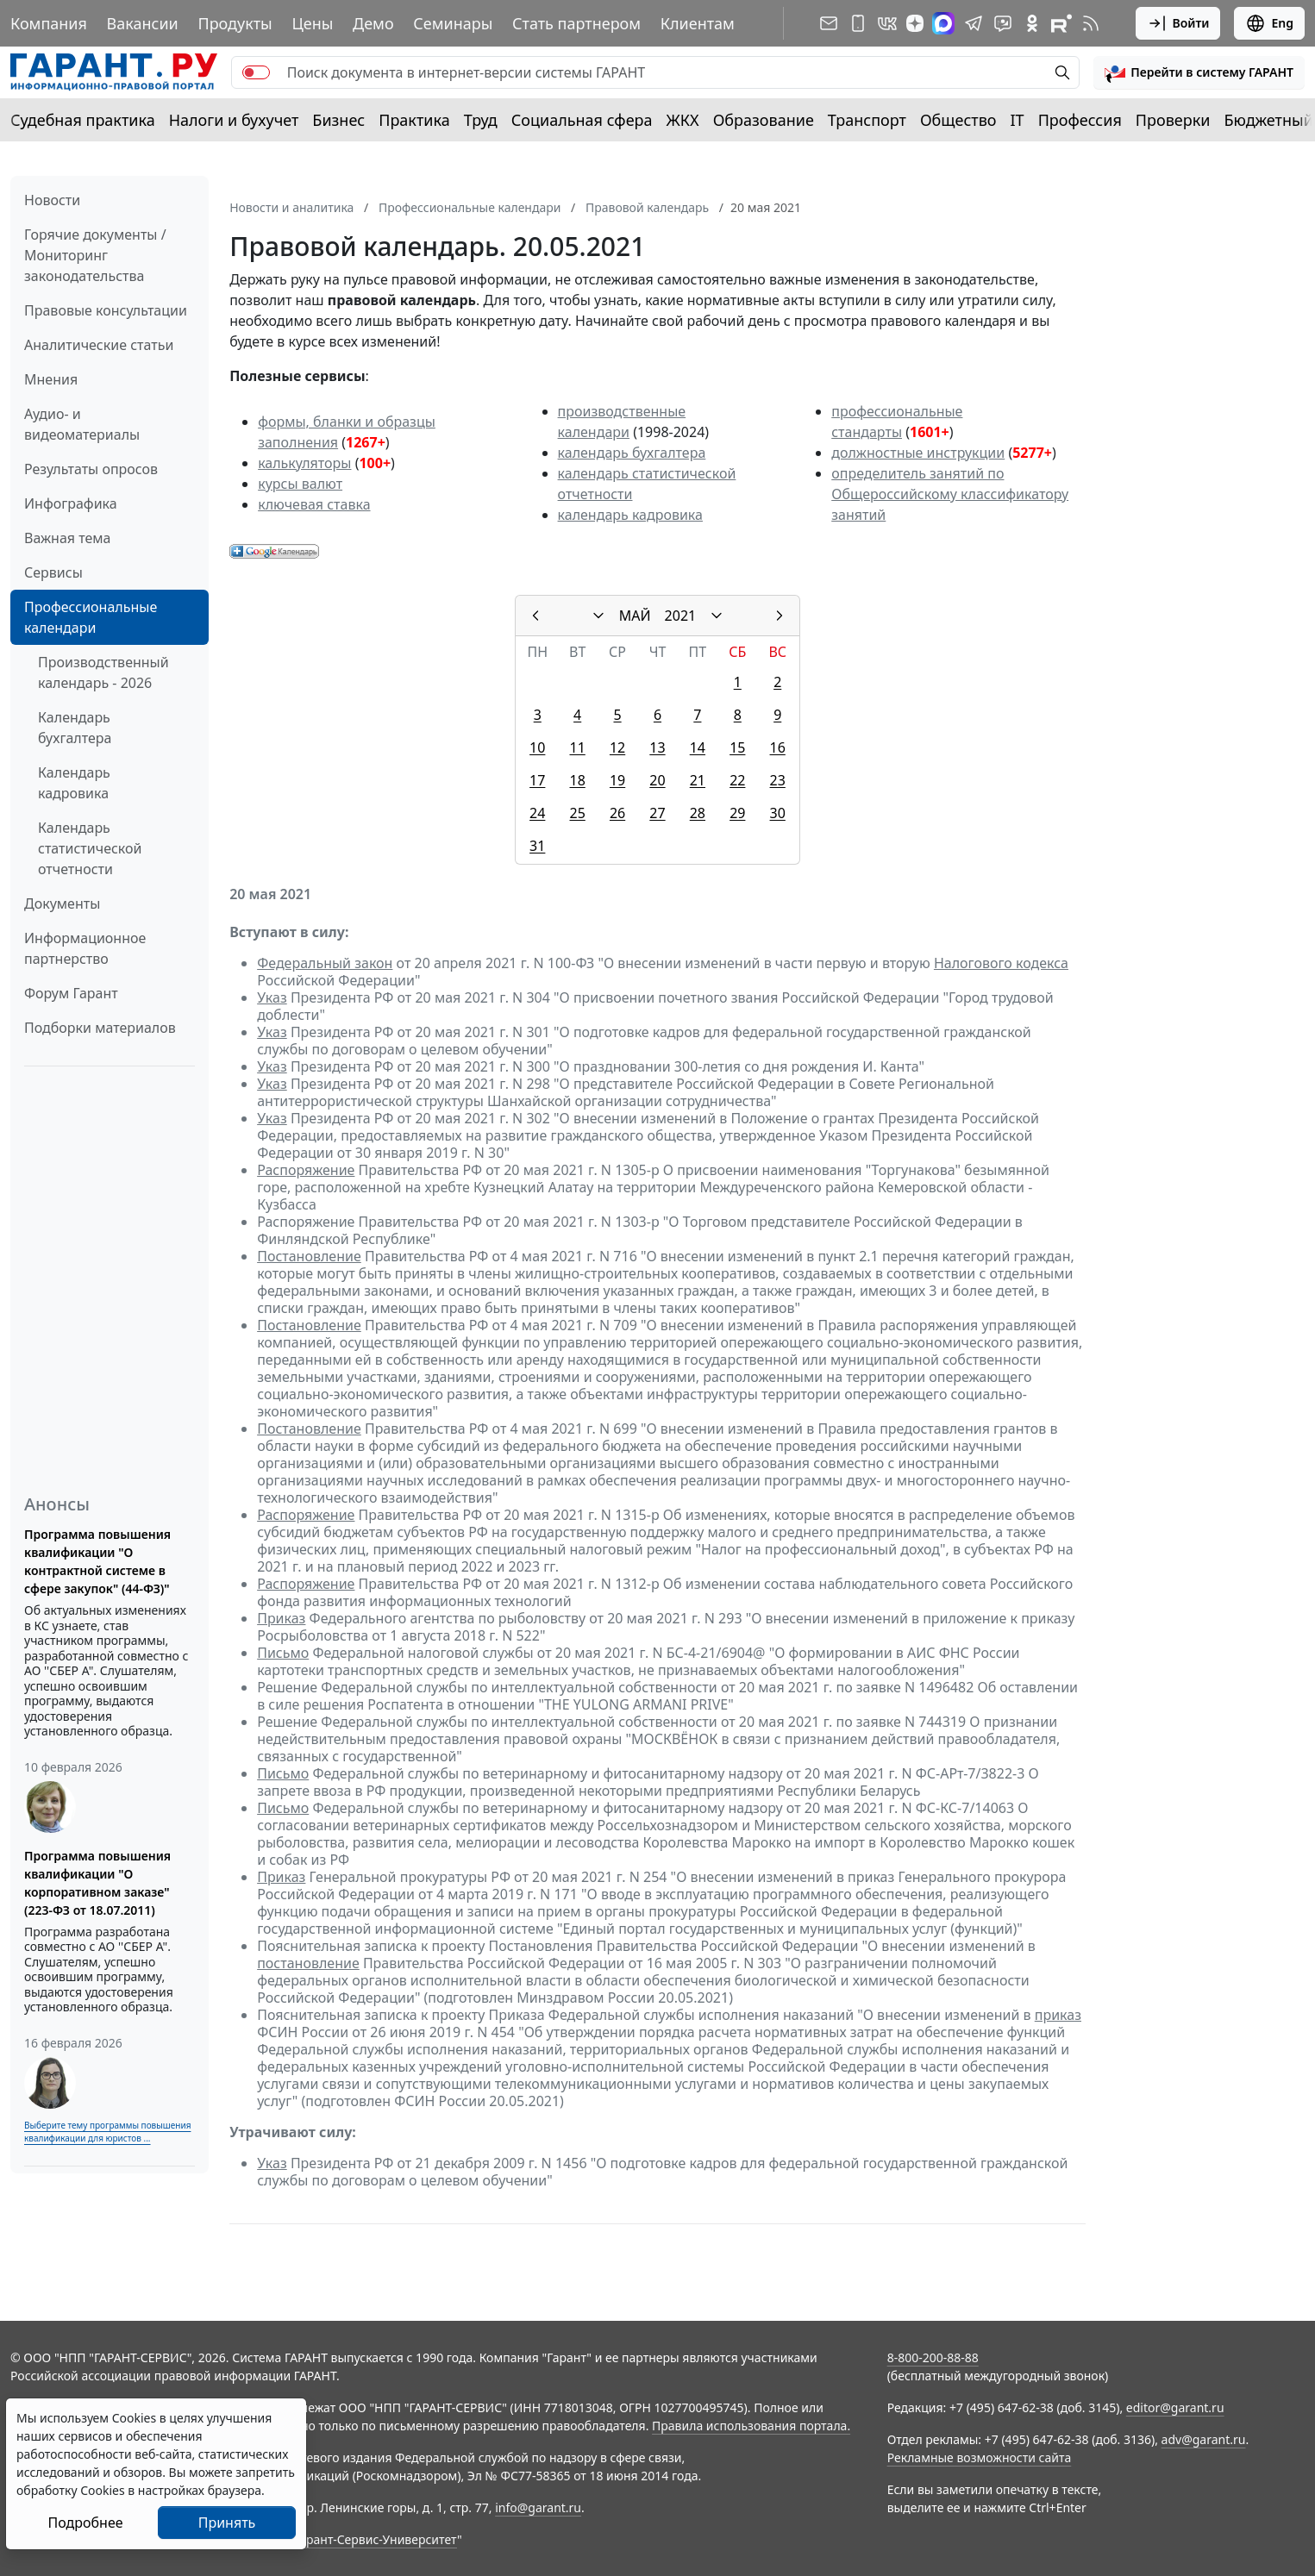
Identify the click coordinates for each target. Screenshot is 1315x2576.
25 (577, 812)
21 (697, 780)
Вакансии (142, 23)
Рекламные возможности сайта (979, 2457)
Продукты (234, 23)
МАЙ (635, 615)
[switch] (256, 72)
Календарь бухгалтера (74, 727)
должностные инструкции (918, 452)
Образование (763, 119)
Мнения (51, 379)
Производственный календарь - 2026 (103, 672)
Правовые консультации (105, 310)
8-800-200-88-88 (933, 2357)
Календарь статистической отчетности (89, 848)
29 (737, 812)
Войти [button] (1178, 23)
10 (537, 747)
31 (537, 845)
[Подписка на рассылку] (828, 23)
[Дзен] (915, 23)
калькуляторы (304, 462)
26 (617, 812)
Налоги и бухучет (234, 119)
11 (577, 747)
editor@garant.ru (1175, 2407)
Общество (958, 119)
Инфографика (70, 503)
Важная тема (67, 537)
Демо (373, 23)
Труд (481, 119)
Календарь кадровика (74, 783)
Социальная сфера (582, 119)
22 (737, 780)
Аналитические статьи (98, 344)
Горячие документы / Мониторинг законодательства (95, 255)
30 (778, 812)
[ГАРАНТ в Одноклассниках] (1032, 23)
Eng (1269, 23)
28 (697, 812)
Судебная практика (82, 119)
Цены (312, 23)
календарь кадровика (630, 514)
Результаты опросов (91, 469)
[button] (1199, 72)
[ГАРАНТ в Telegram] (973, 23)
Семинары (452, 23)
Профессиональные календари (90, 617)
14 (697, 747)
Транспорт (867, 119)
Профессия (1080, 119)
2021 (681, 615)
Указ (272, 997)
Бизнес (338, 119)
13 (657, 747)
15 (737, 747)
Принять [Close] (227, 2522)
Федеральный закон (324, 962)
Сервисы (53, 572)
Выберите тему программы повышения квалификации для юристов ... (107, 2131)
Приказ (281, 1618)
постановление (308, 1963)
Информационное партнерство (85, 948)
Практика (414, 119)
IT (1017, 119)
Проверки (1173, 119)
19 (617, 780)
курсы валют (300, 483)
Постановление (309, 1256)
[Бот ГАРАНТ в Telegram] (1003, 23)
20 (657, 780)
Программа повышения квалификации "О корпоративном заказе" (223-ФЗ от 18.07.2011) (97, 1883)
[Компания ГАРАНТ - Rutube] (1061, 23)
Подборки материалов (100, 1027)
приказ (1058, 2014)
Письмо (283, 1652)
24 (537, 812)
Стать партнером (576, 23)
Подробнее (84, 2522)
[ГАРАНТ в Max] (943, 23)
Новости (52, 200)
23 (778, 780)
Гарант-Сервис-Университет (375, 2539)
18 (577, 780)
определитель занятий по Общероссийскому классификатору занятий (949, 494)
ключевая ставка (314, 504)
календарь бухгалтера (632, 452)
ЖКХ (683, 119)
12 (617, 747)
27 (657, 812)
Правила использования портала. (751, 2425)
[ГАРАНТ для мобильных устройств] (858, 23)
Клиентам (698, 23)
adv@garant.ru (1204, 2439)
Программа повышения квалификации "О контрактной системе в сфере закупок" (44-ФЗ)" (97, 1561)
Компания (48, 23)
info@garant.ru (538, 2507)
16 (778, 747)
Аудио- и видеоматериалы (82, 424)
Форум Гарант (71, 993)
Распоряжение (305, 1169)
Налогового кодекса (1001, 962)
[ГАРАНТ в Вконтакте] (887, 23)
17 (537, 780)
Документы (62, 903)
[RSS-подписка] (1090, 23)
